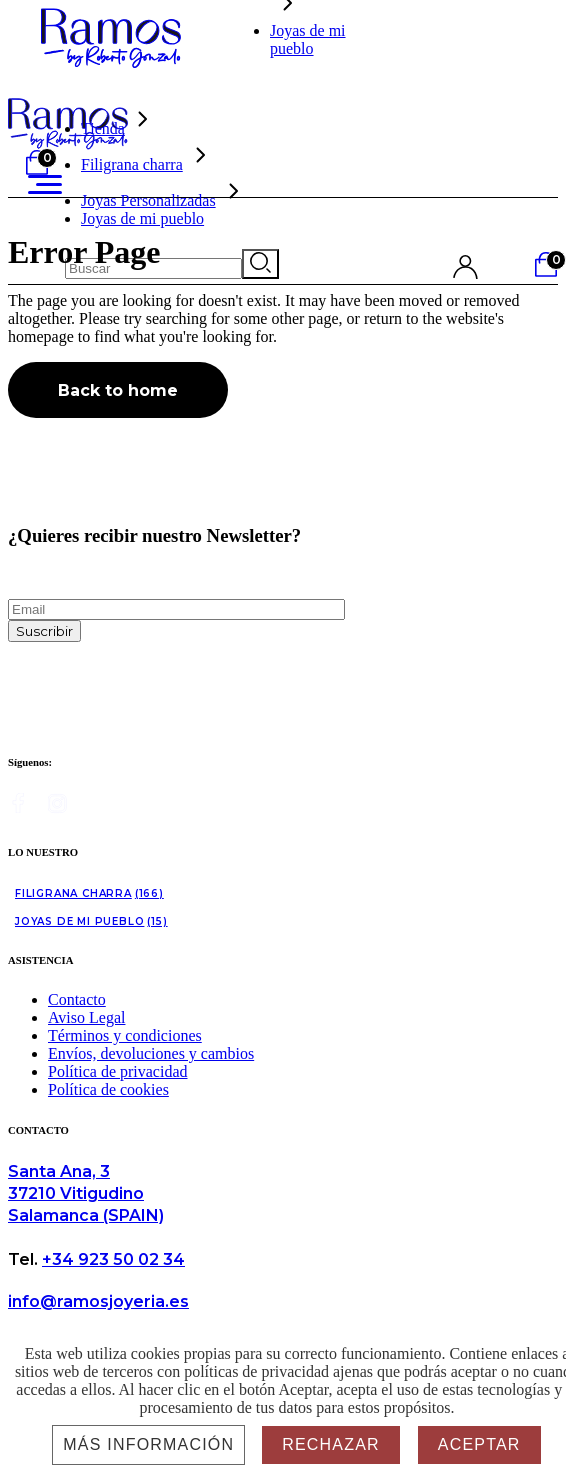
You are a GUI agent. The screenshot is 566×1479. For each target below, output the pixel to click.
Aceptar (479, 1444)
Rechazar (331, 1444)
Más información (148, 1444)
